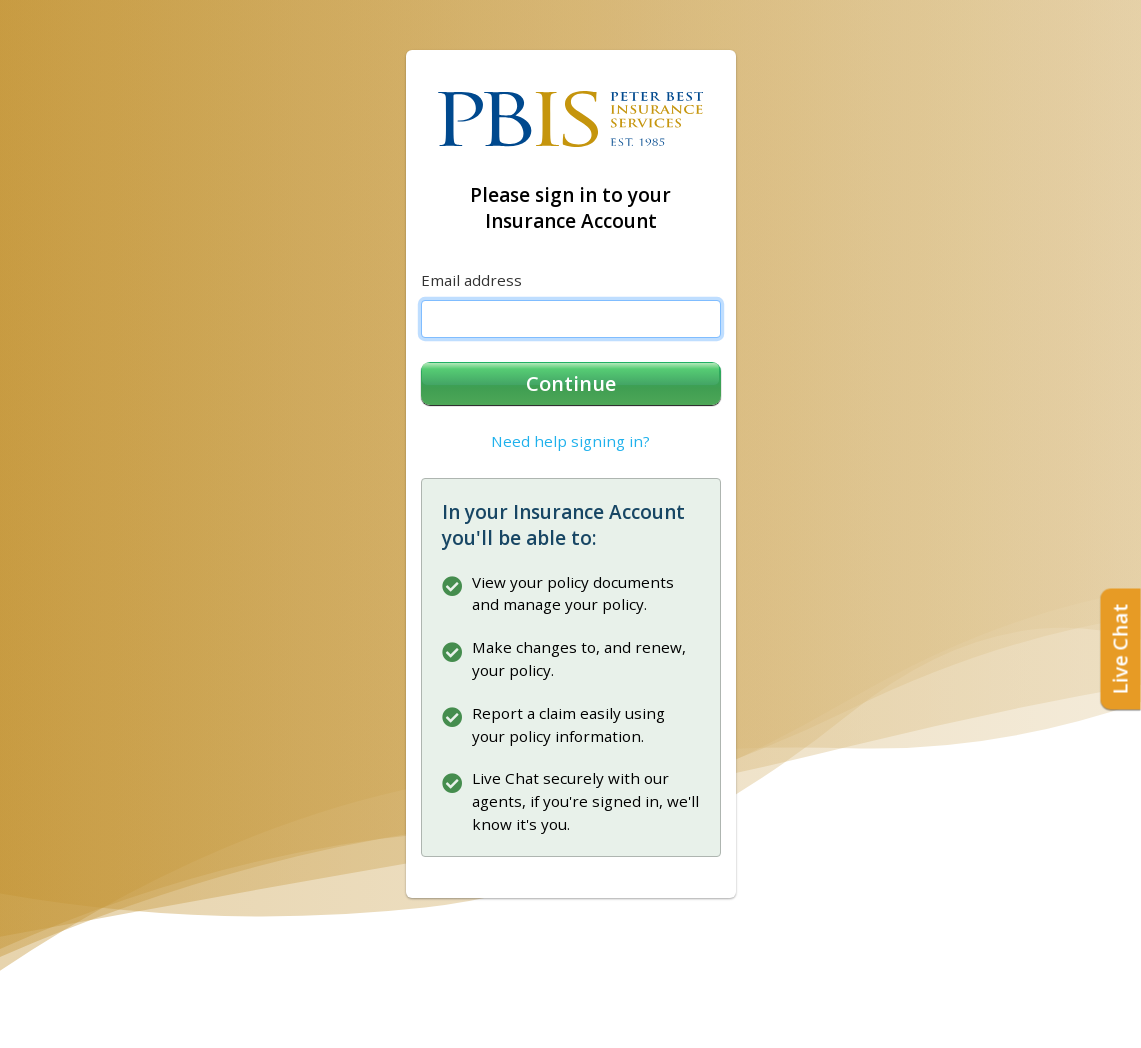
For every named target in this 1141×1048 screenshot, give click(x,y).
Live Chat (1120, 648)
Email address (471, 280)
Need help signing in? (570, 441)
